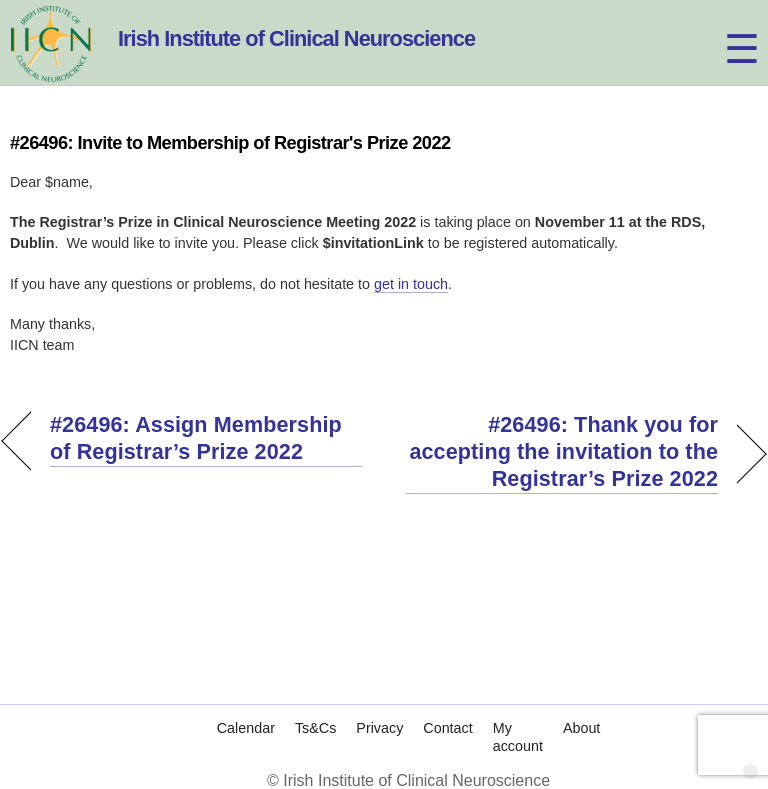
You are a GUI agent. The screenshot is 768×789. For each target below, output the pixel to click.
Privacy (379, 728)
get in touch (411, 284)
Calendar (246, 728)
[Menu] (723, 27)
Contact (447, 728)
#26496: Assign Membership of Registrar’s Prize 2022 (196, 438)
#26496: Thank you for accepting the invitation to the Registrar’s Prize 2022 (562, 451)
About (581, 728)
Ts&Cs (315, 728)
